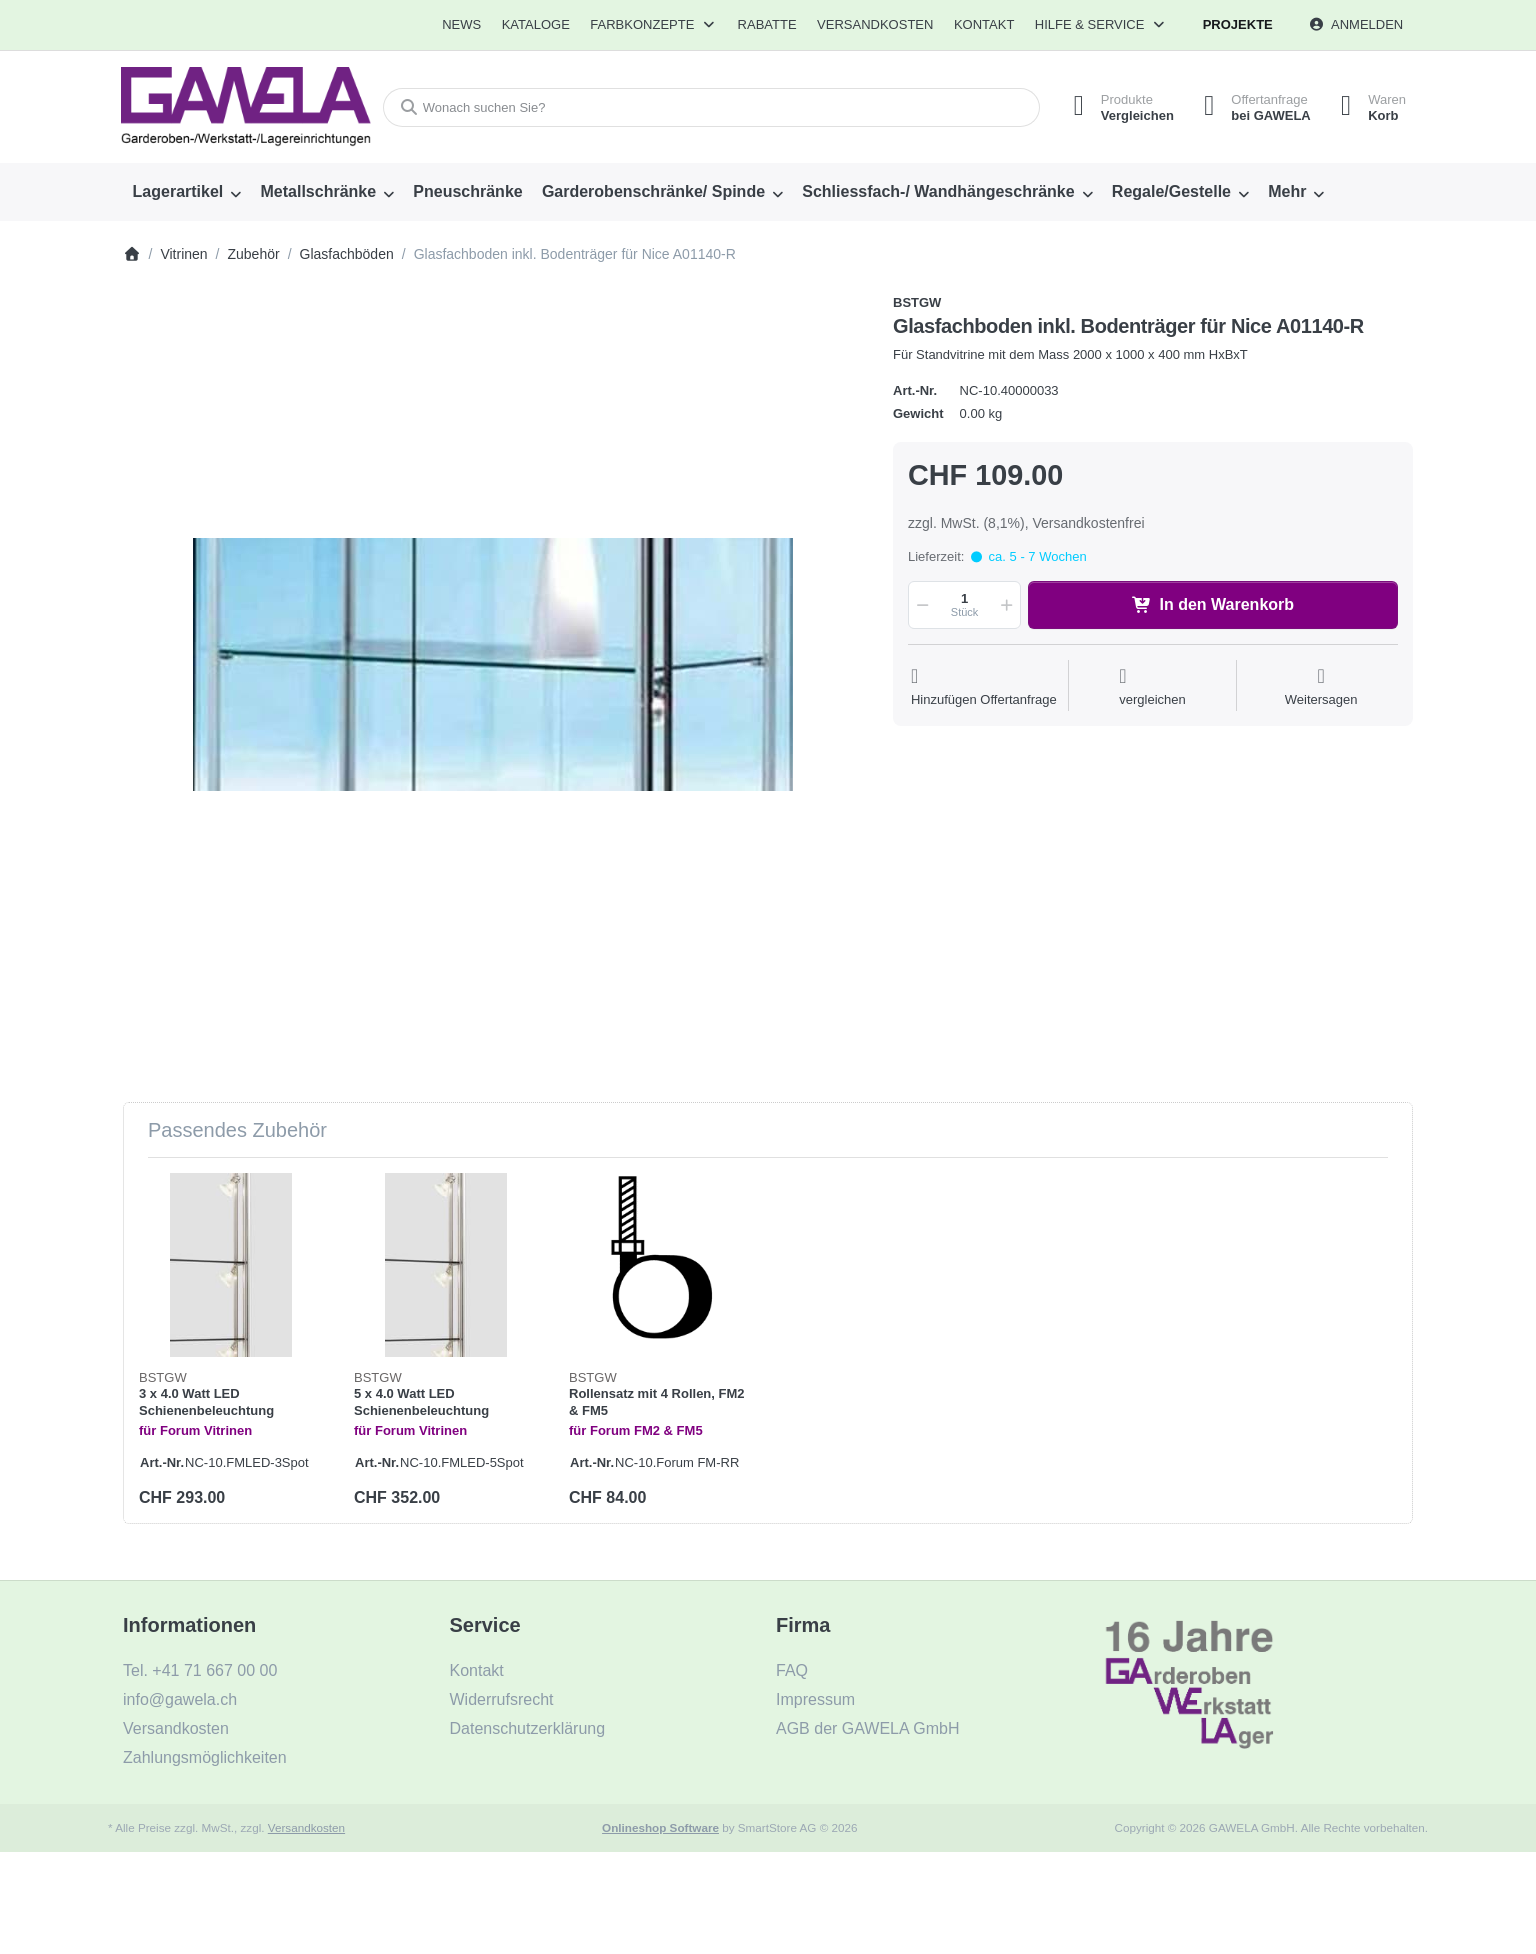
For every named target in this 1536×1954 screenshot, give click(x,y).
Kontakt (984, 24)
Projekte (1238, 24)
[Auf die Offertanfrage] (984, 687)
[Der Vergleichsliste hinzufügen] (1152, 687)
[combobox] (711, 107)
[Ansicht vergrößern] (493, 664)
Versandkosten (306, 1827)
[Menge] (964, 605)
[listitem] (493, 664)
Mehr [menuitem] (1287, 191)
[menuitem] (461, 25)
